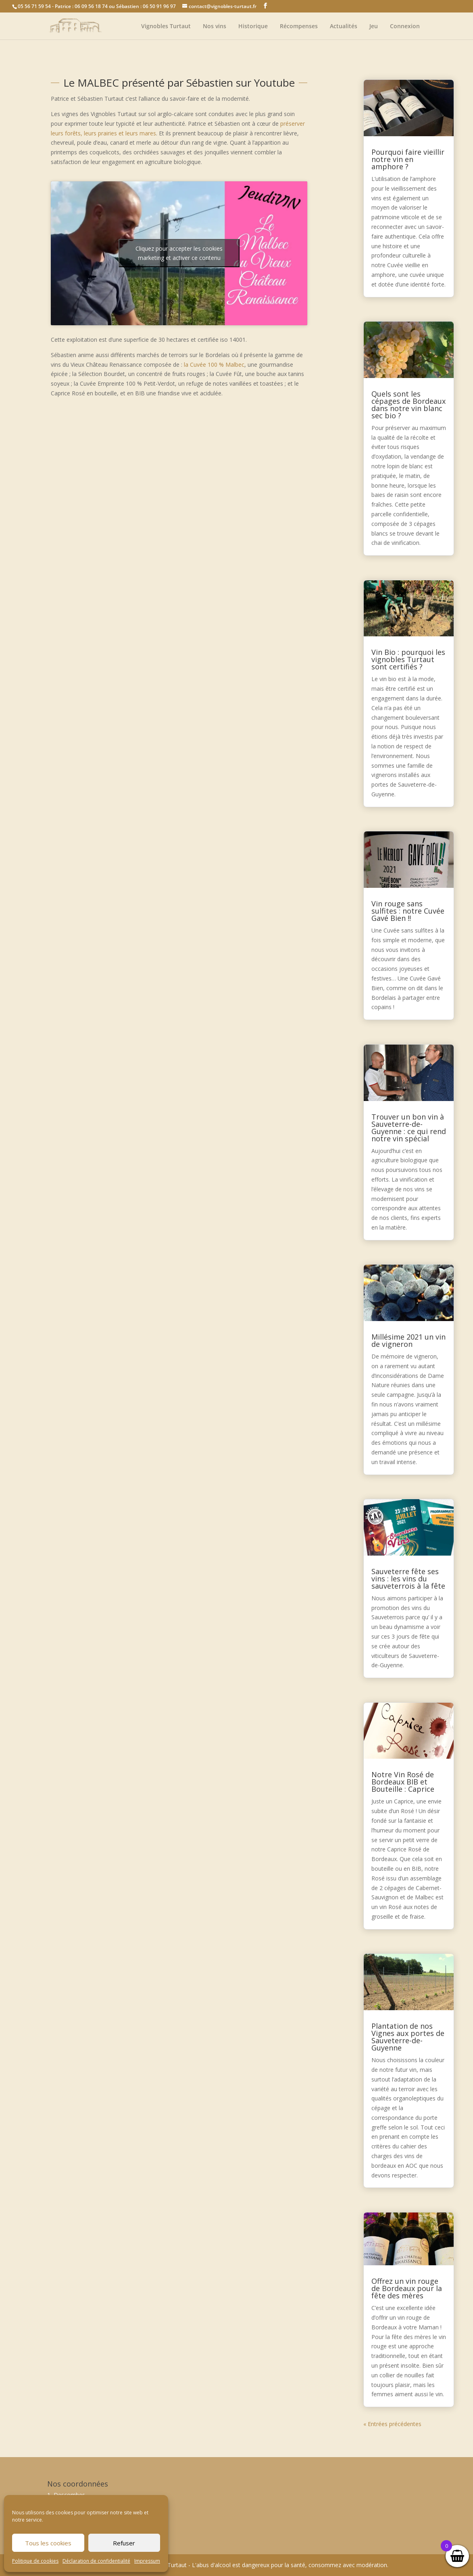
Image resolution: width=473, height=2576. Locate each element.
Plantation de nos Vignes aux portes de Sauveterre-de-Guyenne (407, 2036)
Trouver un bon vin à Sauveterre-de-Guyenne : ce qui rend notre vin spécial (408, 1127)
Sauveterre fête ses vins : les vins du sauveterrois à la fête (408, 1578)
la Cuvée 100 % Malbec (214, 364)
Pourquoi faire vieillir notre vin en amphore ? (407, 159)
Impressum (147, 2560)
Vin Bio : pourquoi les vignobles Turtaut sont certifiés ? (408, 659)
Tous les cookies (48, 2543)
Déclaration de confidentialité (96, 2560)
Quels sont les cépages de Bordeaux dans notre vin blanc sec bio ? (408, 404)
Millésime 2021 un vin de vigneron (408, 1340)
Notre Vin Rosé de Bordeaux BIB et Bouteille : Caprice (402, 1782)
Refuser (124, 2543)
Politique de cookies (35, 2560)
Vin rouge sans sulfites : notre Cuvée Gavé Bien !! (407, 911)
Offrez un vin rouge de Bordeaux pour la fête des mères (406, 2288)
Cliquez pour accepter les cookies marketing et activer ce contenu (179, 253)
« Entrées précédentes (392, 2424)
